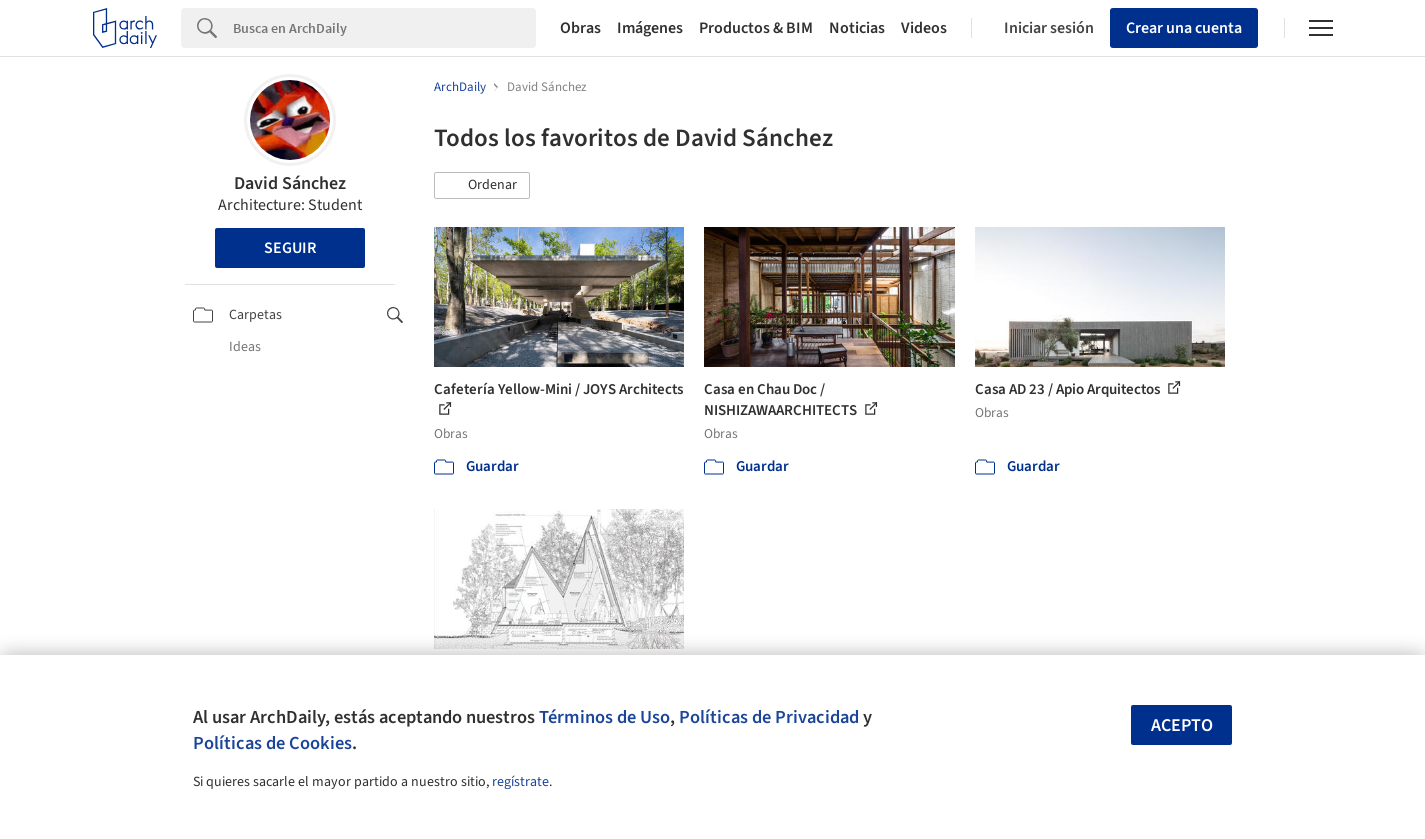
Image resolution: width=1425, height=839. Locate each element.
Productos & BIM (756, 28)
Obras (580, 28)
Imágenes (650, 28)
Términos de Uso (604, 717)
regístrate (520, 782)
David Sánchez (290, 183)
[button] (482, 186)
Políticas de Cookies (272, 743)
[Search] (384, 28)
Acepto (1182, 725)
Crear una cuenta (1184, 28)
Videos (924, 28)
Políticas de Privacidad (769, 717)
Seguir (290, 248)
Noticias (857, 28)
